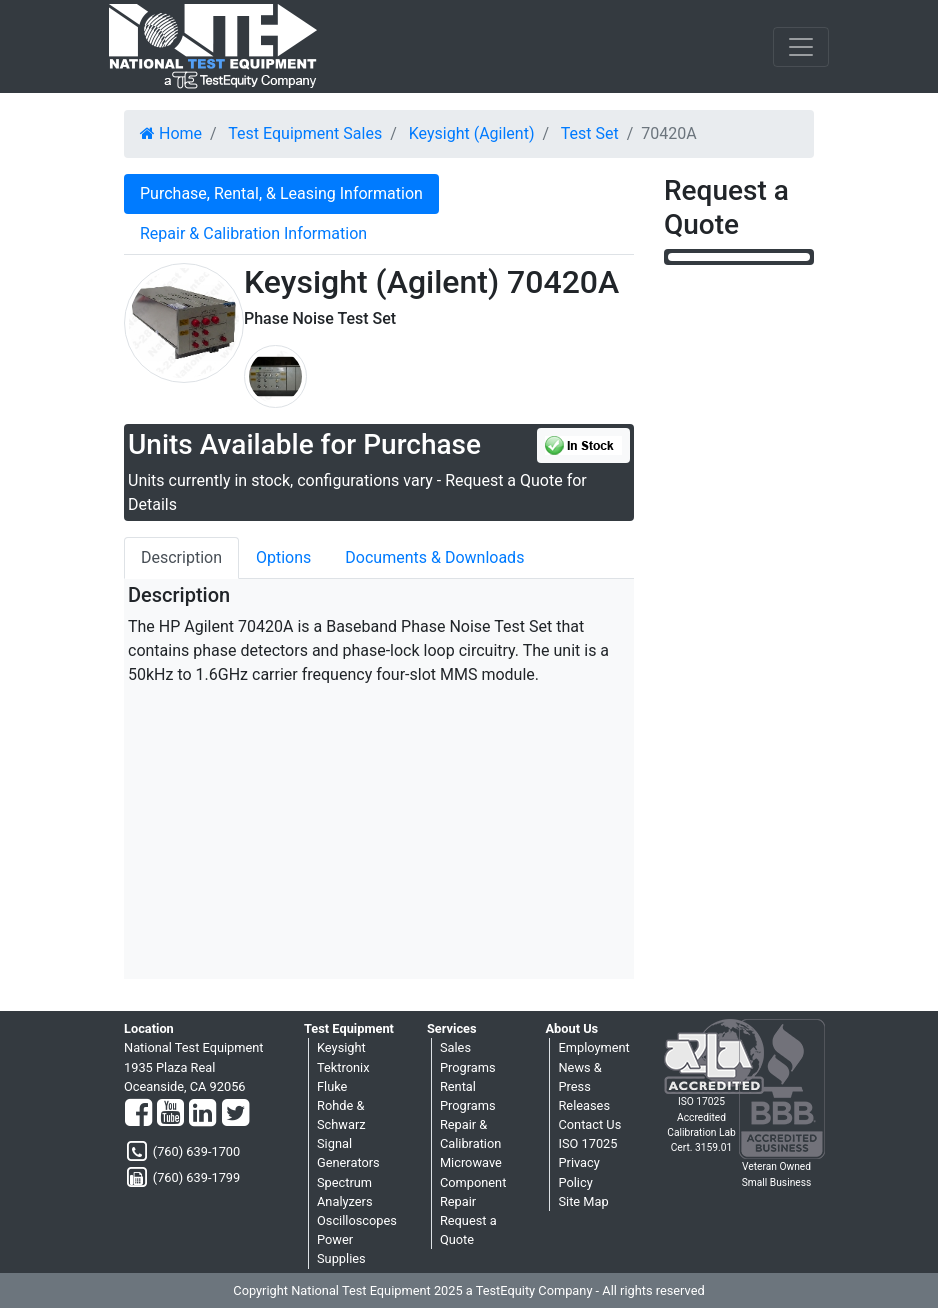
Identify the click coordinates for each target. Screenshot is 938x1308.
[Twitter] (235, 1114)
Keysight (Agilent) (472, 133)
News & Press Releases (584, 1086)
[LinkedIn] (202, 1114)
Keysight (341, 1047)
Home (171, 133)
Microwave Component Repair (473, 1181)
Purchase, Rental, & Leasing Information (281, 193)
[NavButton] (801, 47)
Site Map (583, 1201)
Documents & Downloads (434, 557)
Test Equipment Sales (305, 133)
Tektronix (343, 1067)
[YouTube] (170, 1114)
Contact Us (589, 1124)
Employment (593, 1047)
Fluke (332, 1086)
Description (181, 557)
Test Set (590, 133)
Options (283, 557)
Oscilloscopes (357, 1220)
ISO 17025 (587, 1143)
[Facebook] (138, 1114)
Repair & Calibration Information (253, 233)
